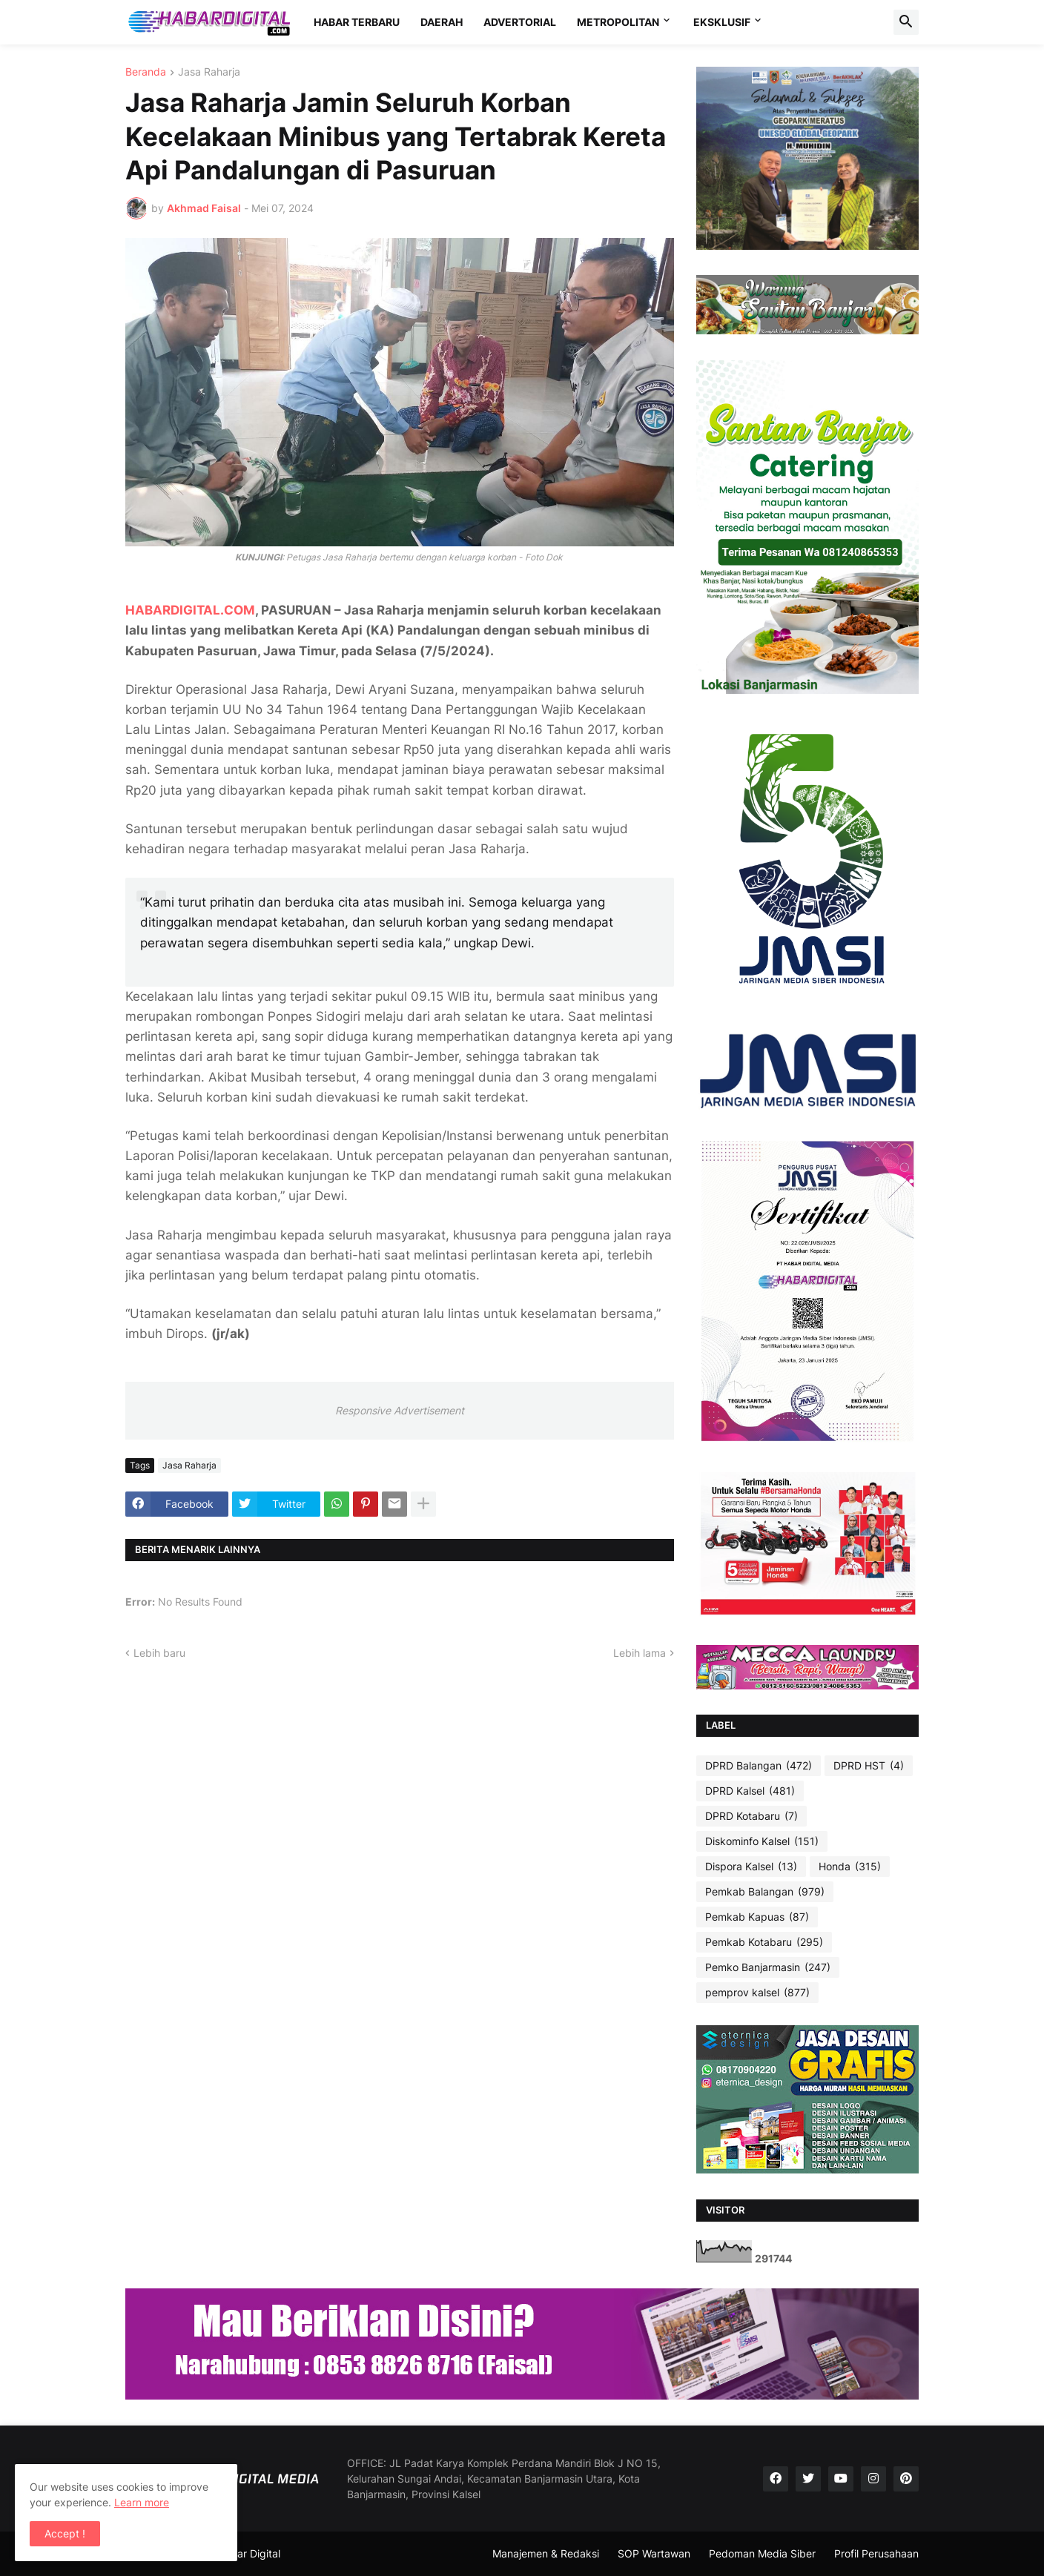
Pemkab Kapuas (757, 1917)
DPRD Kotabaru (751, 1816)
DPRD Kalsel (750, 1791)
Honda (850, 1866)
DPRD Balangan (758, 1765)
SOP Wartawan (654, 2553)
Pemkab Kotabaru (764, 1942)
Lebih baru (159, 1652)
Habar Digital (248, 2553)
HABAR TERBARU (357, 22)
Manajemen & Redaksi (545, 2553)
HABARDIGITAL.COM (190, 610)
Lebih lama (639, 1652)
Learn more (141, 2502)
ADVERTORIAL (519, 22)
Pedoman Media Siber (762, 2553)
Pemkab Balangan (765, 1891)
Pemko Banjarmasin (767, 1967)
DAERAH (441, 22)
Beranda (145, 72)
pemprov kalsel (757, 1992)
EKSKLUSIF (721, 22)
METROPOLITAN (618, 22)
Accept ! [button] (64, 2533)
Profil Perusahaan (876, 2553)
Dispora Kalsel (751, 1866)
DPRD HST (868, 1765)
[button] (906, 22)
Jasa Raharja (209, 72)
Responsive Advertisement (399, 1410)
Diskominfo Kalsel (762, 1841)
